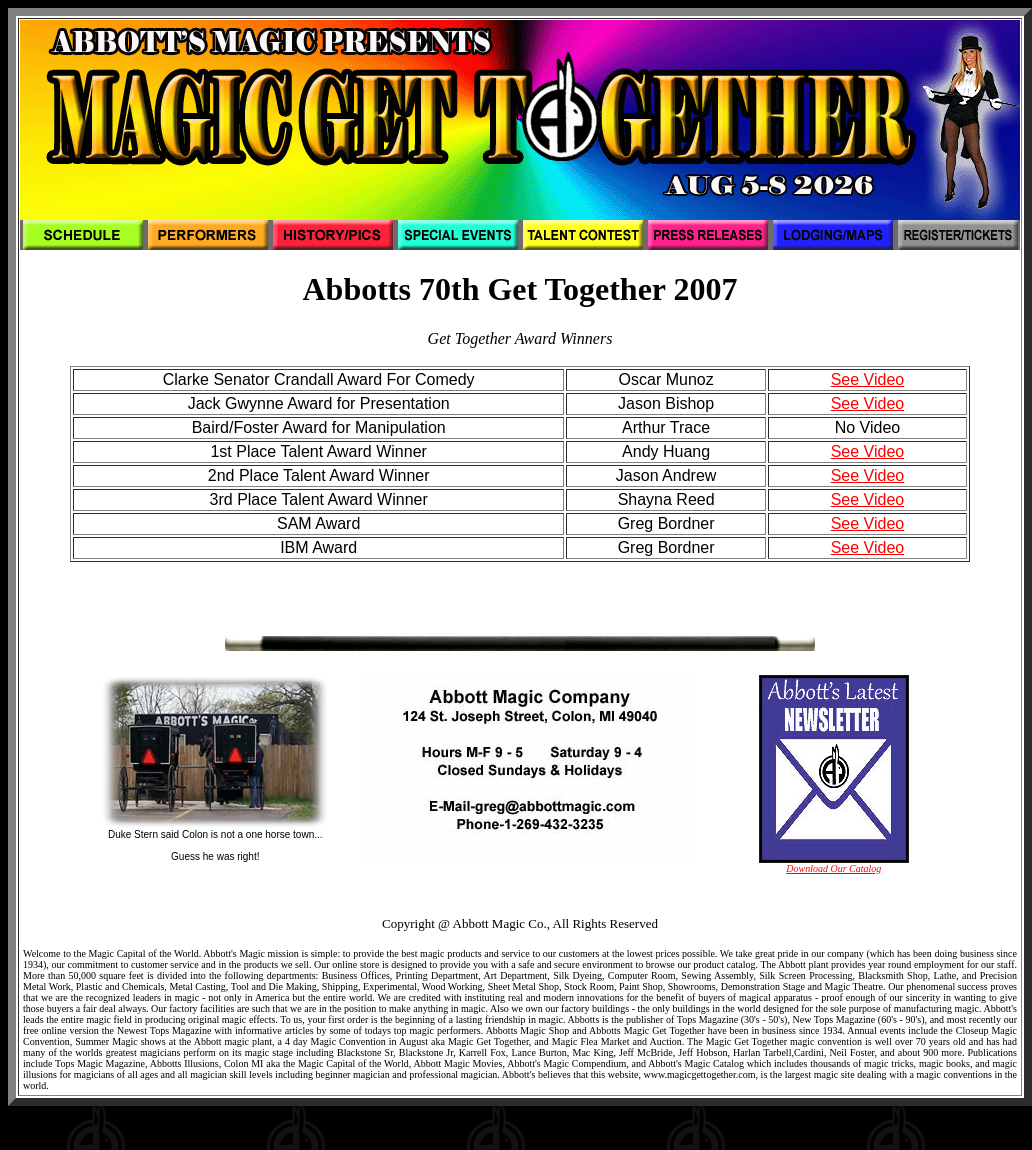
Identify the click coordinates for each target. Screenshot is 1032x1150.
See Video (868, 379)
